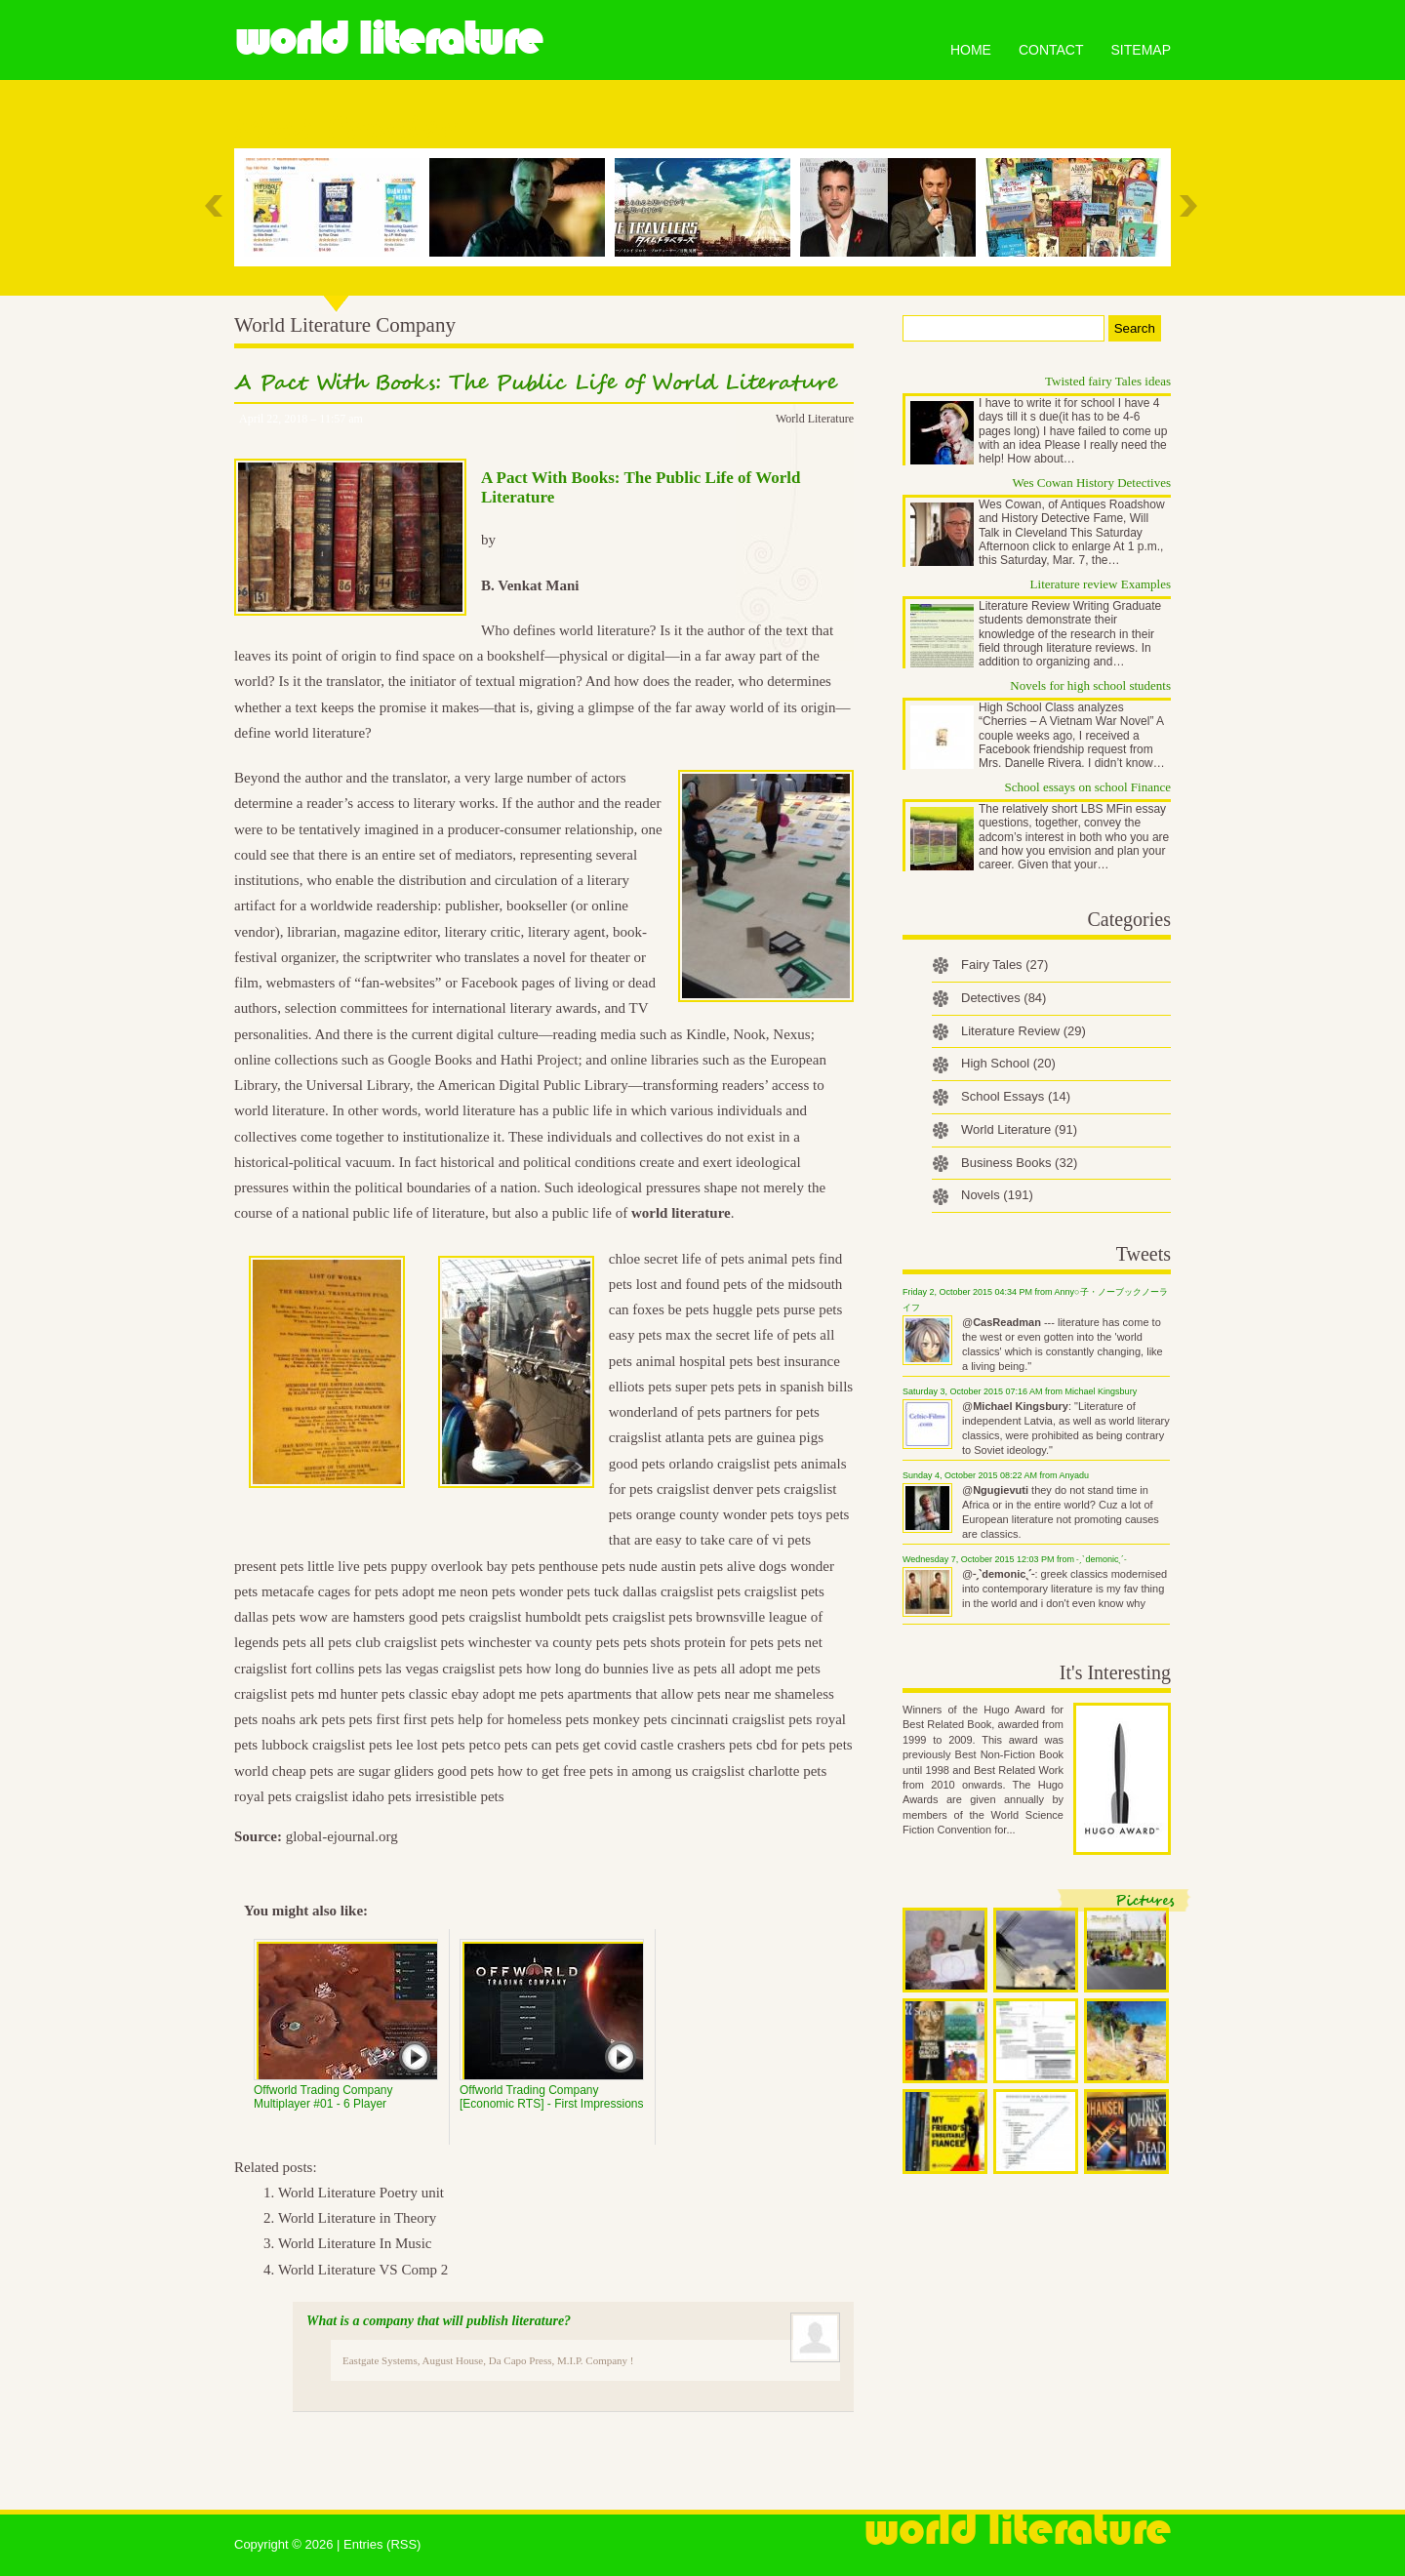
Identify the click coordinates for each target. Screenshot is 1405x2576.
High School (1008, 1063)
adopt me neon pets (458, 1591)
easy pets (635, 1335)
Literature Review (1023, 1031)
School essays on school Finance (1088, 787)
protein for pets (729, 1642)
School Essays (1015, 1096)
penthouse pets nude (598, 1566)
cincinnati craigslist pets (741, 1719)
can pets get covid (584, 1744)
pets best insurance (784, 1361)
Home (970, 50)
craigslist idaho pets (353, 1796)
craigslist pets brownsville (688, 1617)
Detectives (1003, 997)
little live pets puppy (367, 1566)
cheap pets (303, 1771)
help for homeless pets (523, 1719)
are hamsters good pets (398, 1617)
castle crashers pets (696, 1744)
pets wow (300, 1617)
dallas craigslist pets (681, 1591)
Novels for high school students (1090, 685)
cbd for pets (790, 1744)
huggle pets (746, 1309)
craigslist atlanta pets (670, 1437)
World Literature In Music (355, 2243)
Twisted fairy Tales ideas (1108, 381)
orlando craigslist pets (732, 1463)
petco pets (497, 1744)
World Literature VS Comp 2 (363, 2269)
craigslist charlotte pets (759, 1771)
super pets (704, 1386)
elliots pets (640, 1386)
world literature (681, 1213)
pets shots (652, 1642)
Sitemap (1141, 50)
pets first (373, 1719)
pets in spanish (780, 1386)
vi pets (792, 1540)
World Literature (388, 39)
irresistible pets (459, 1796)
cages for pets (358, 1591)
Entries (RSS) (382, 2544)
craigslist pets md (285, 1694)
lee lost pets (430, 1744)
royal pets (263, 1796)
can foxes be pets (659, 1309)
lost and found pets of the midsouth (739, 1284)
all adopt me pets (771, 1668)
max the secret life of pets (741, 1335)
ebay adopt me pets (507, 1694)
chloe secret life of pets (676, 1259)
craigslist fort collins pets (307, 1668)
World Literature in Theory (357, 2218)
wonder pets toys (773, 1514)
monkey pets (629, 1719)
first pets (428, 1719)
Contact (1051, 50)
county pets (586, 1642)
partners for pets (771, 1412)
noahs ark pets (303, 1719)
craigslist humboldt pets (538, 1617)
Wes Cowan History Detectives (1092, 482)
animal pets (782, 1259)
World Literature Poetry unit (361, 2192)
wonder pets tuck (569, 1591)
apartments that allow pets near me (670, 1694)
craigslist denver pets (719, 1489)
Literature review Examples (1100, 584)
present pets (268, 1566)
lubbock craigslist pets (326, 1744)
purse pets (812, 1309)
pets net (800, 1642)
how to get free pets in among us (593, 1771)
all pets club (344, 1642)
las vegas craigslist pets (453, 1668)
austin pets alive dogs (723, 1566)
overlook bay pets (483, 1566)
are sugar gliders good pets (415, 1771)
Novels (997, 1194)
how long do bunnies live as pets (621, 1668)
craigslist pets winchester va (466, 1642)
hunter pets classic (394, 1694)
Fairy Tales (1004, 964)
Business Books (1019, 1162)
